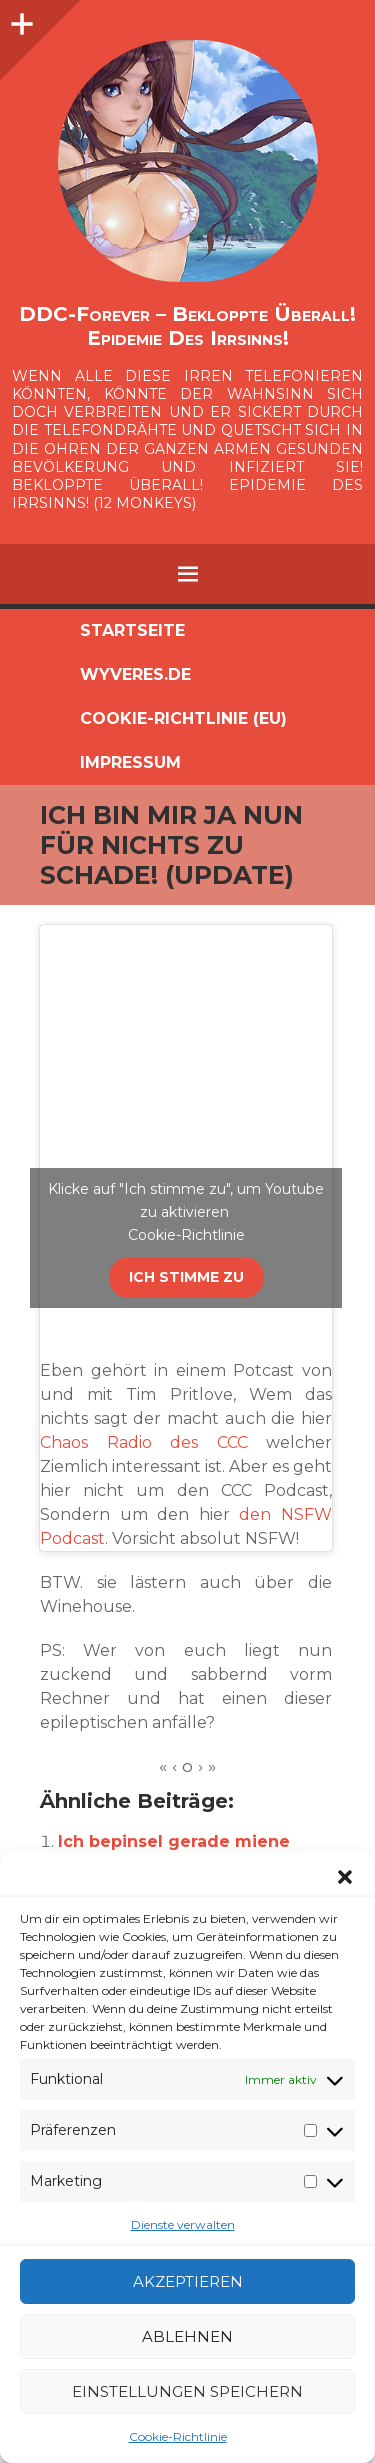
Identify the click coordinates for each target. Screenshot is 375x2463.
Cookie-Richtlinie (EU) (183, 718)
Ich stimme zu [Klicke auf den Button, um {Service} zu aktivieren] (186, 1277)
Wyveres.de (135, 674)
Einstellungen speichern (187, 2391)
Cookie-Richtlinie (178, 2436)
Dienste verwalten (183, 2224)
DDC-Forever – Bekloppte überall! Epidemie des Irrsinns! (187, 326)
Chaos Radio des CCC (144, 1442)
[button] (345, 1877)
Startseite (132, 630)
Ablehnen (187, 2336)
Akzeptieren (188, 2281)
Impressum (130, 762)
